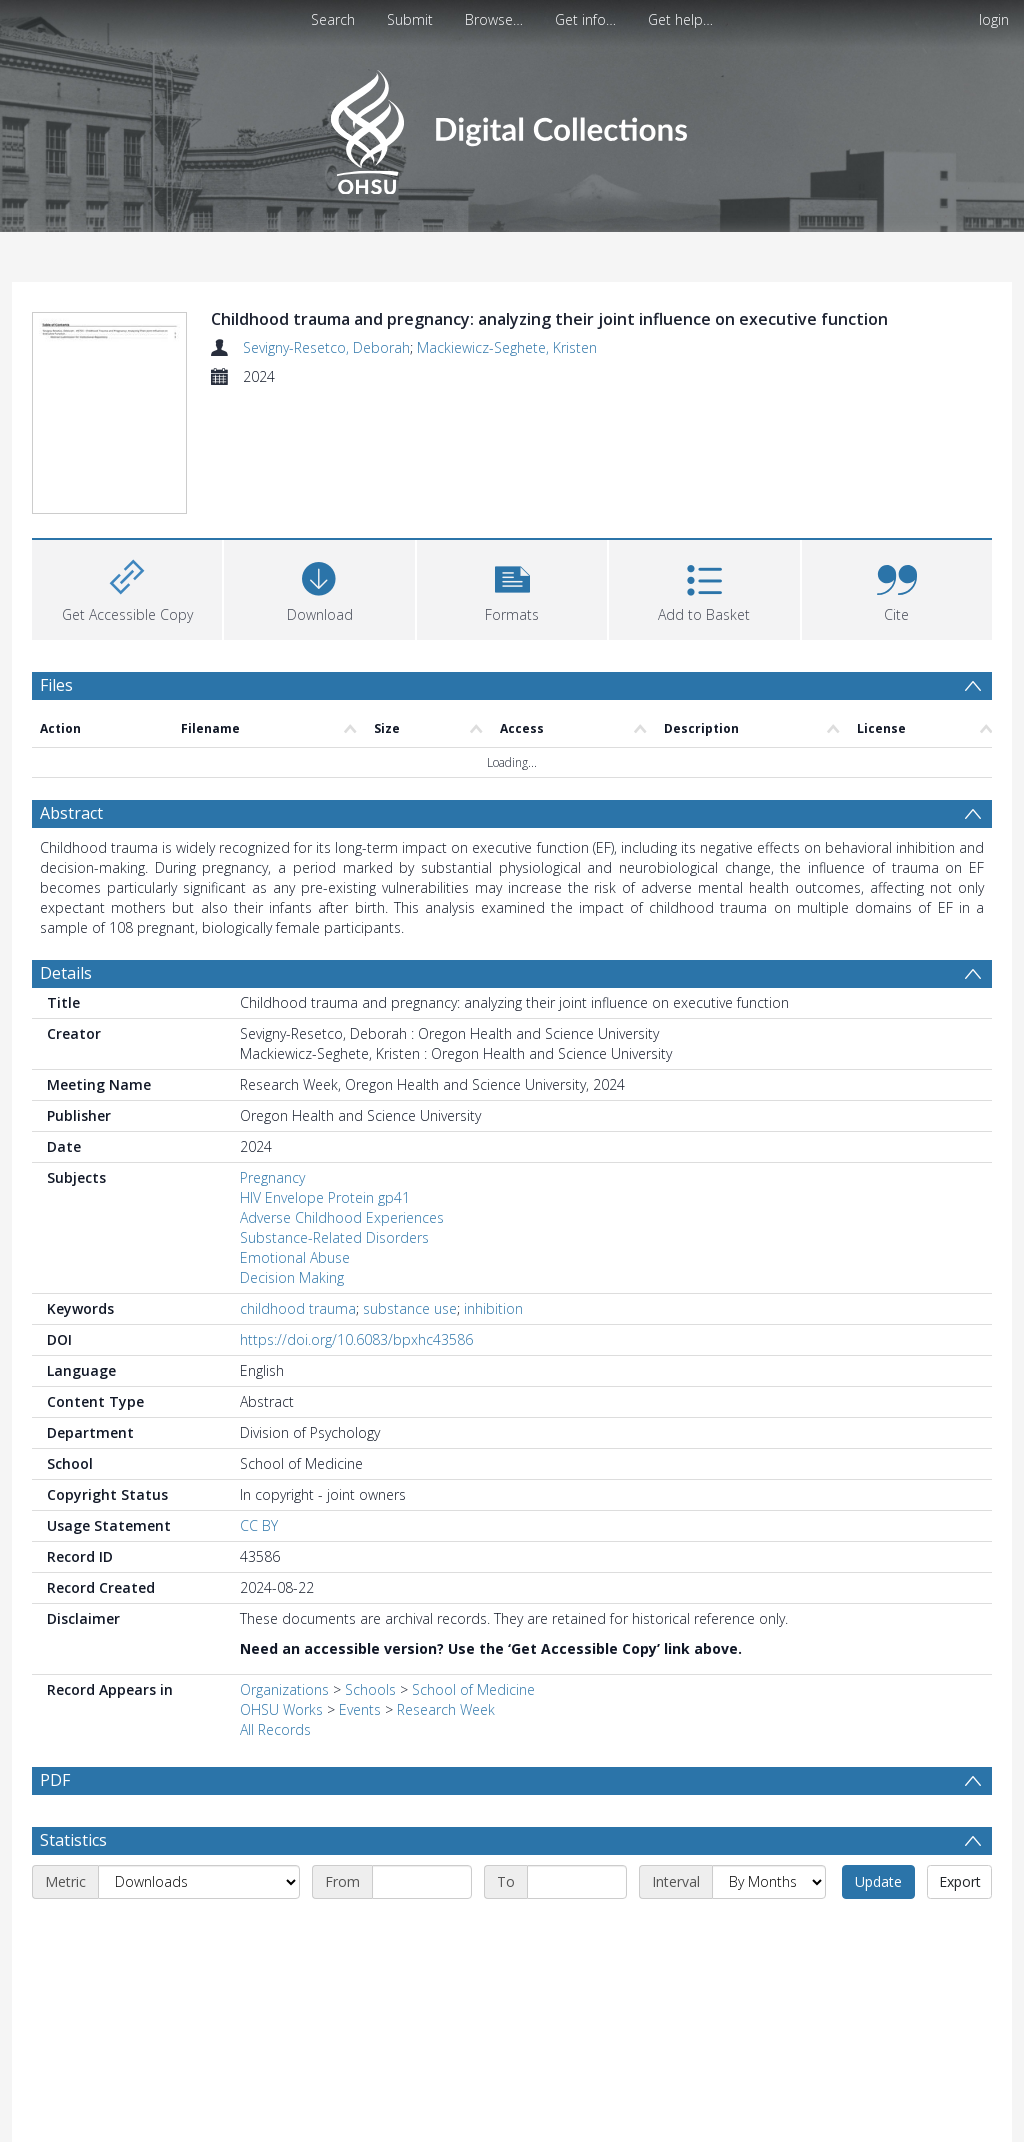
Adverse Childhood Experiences (342, 1097)
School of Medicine (473, 1569)
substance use (410, 1188)
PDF (55, 1660)
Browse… (494, 19)
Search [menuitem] (333, 19)
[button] (512, 466)
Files (56, 564)
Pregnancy (272, 1057)
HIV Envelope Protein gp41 (325, 1077)
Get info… (585, 19)
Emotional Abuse (295, 1137)
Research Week (446, 1589)
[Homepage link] (511, 126)
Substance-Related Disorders (334, 1117)
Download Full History (911, 2124)
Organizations (284, 1569)
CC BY (259, 1405)
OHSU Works (281, 1589)
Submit (410, 19)
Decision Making (292, 1157)
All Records (275, 1609)
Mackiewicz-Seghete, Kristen (507, 347)
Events (360, 1589)
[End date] (577, 1762)
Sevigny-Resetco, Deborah (326, 347)
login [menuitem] (994, 19)
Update (878, 1761)
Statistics (73, 1720)
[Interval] (769, 1762)
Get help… (680, 19)
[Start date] (422, 1762)
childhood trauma (298, 1188)
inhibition (493, 1188)
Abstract (71, 693)
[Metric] (199, 1762)
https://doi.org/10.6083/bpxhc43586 (356, 1219)
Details (66, 853)
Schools (370, 1569)
